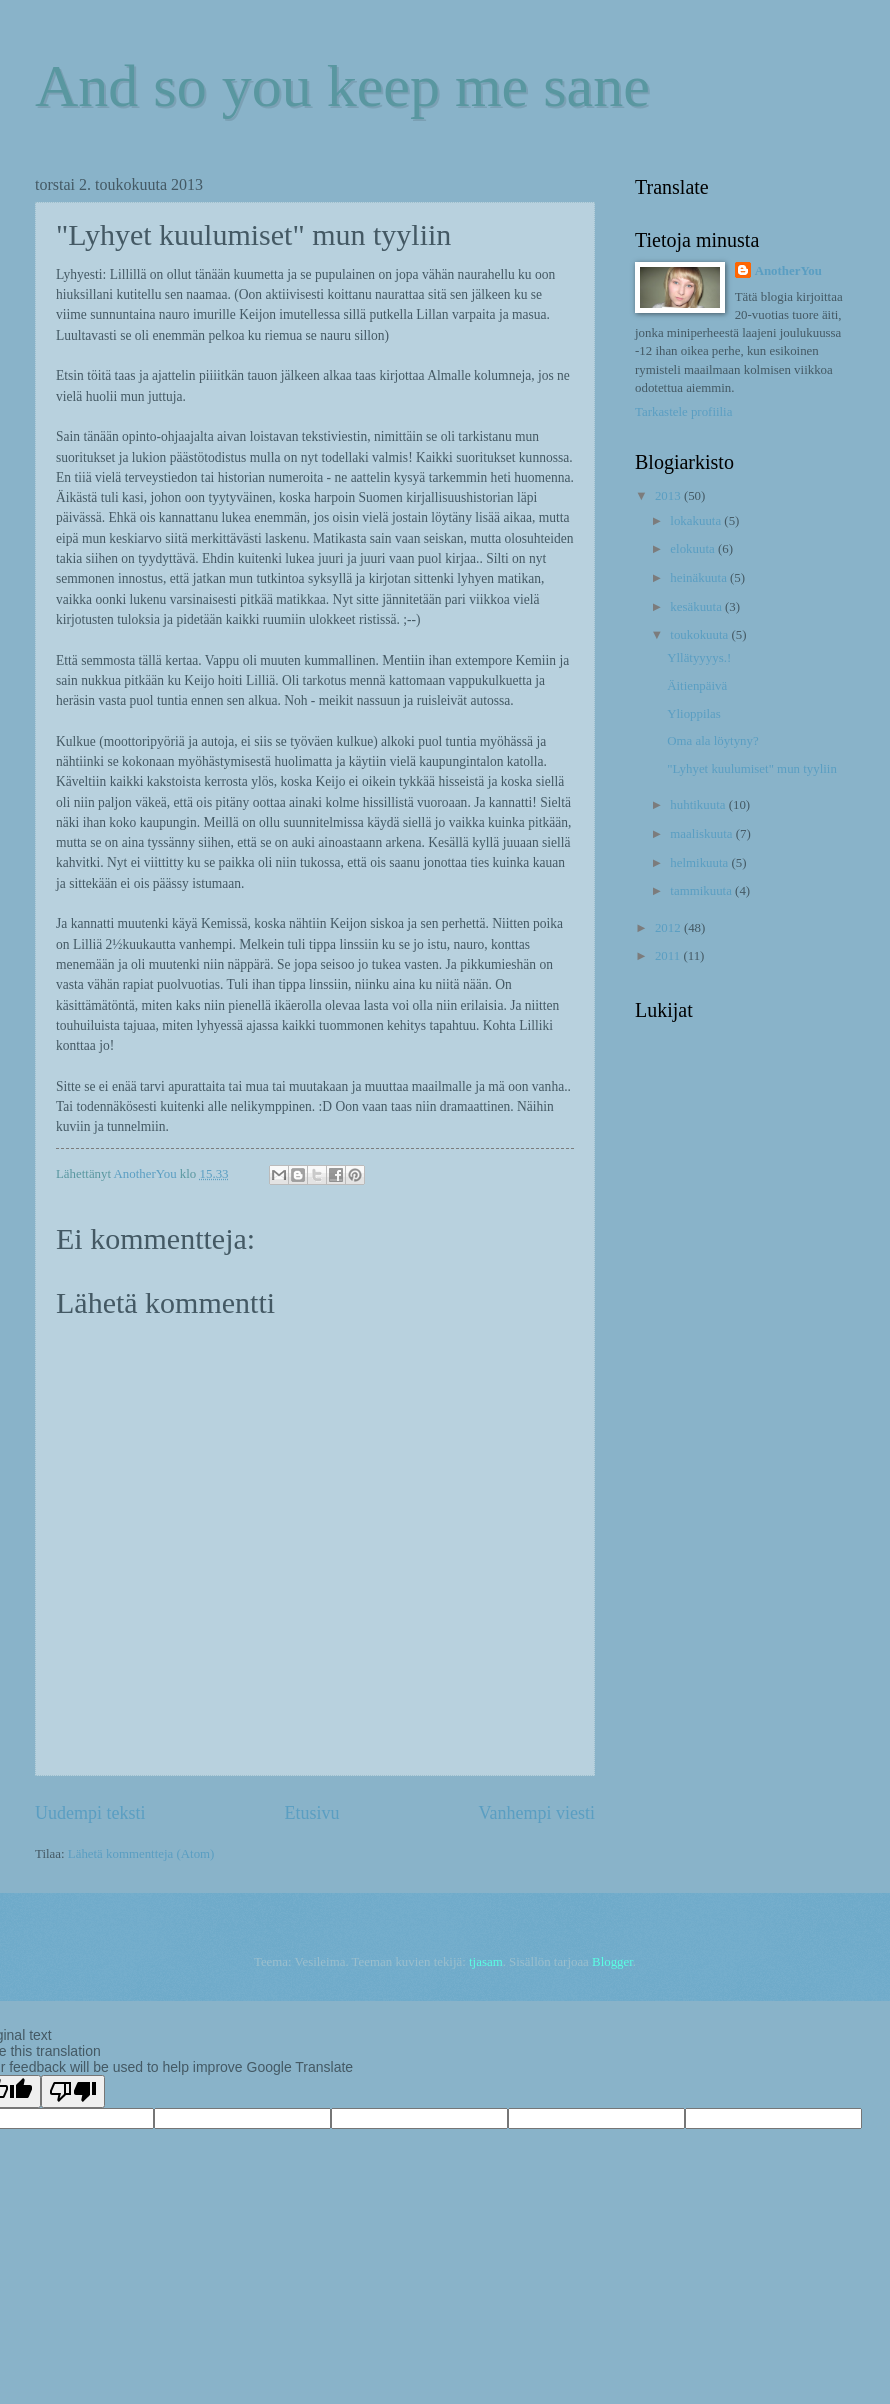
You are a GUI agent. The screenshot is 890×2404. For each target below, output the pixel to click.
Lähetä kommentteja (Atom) (141, 1854)
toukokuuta (700, 635)
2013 (669, 496)
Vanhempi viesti (536, 1813)
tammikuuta (702, 891)
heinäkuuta (700, 578)
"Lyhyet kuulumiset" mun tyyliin (752, 769)
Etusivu (311, 1813)
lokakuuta (697, 521)
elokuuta (694, 549)
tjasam (486, 1962)
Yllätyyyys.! (699, 658)
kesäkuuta (697, 607)
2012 (669, 928)
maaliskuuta (702, 834)
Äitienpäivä (697, 686)
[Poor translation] (73, 2091)
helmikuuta (700, 863)
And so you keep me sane (342, 86)
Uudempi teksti (90, 1813)
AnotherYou (788, 271)
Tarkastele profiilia (683, 412)
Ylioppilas (694, 714)
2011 (669, 956)
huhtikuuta (699, 805)
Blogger (612, 1962)
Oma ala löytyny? (713, 741)
